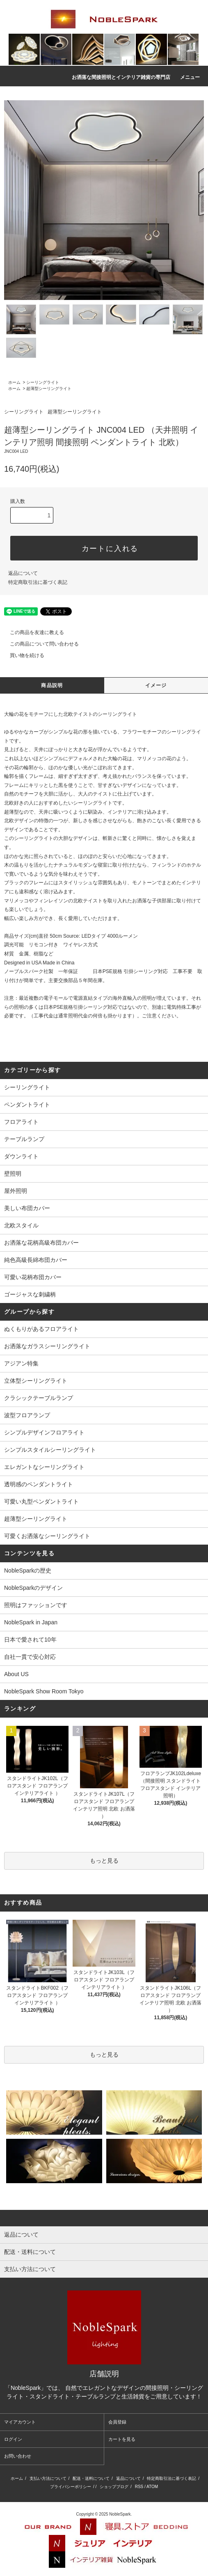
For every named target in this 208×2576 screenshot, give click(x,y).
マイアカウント (20, 2421)
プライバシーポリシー (70, 2486)
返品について (23, 573)
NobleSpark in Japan (30, 1622)
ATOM (152, 2486)
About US (16, 1674)
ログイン (13, 2439)
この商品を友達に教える (32, 632)
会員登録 (117, 2421)
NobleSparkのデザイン (33, 1587)
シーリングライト (42, 382)
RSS (139, 2486)
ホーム (14, 382)
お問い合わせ (17, 2456)
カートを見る (121, 2439)
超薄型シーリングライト (48, 388)
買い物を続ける (22, 655)
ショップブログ (114, 2486)
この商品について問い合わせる (39, 644)
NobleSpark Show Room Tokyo (44, 1691)
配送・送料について (91, 2478)
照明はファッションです (35, 1605)
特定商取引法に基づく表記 (37, 582)
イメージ (156, 685)
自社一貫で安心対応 (30, 1657)
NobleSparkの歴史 (27, 1570)
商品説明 (52, 685)
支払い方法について (48, 2478)
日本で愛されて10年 (30, 1639)
